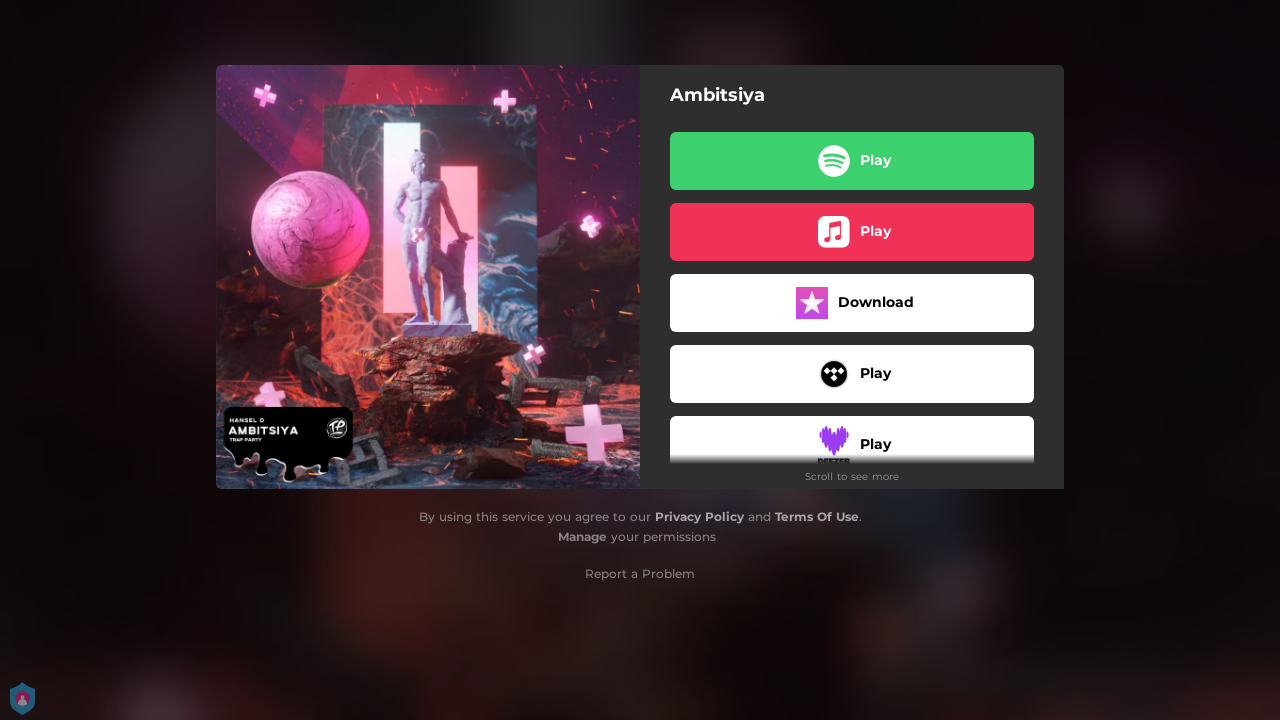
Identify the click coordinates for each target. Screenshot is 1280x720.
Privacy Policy (699, 516)
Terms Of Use (817, 516)
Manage (582, 536)
